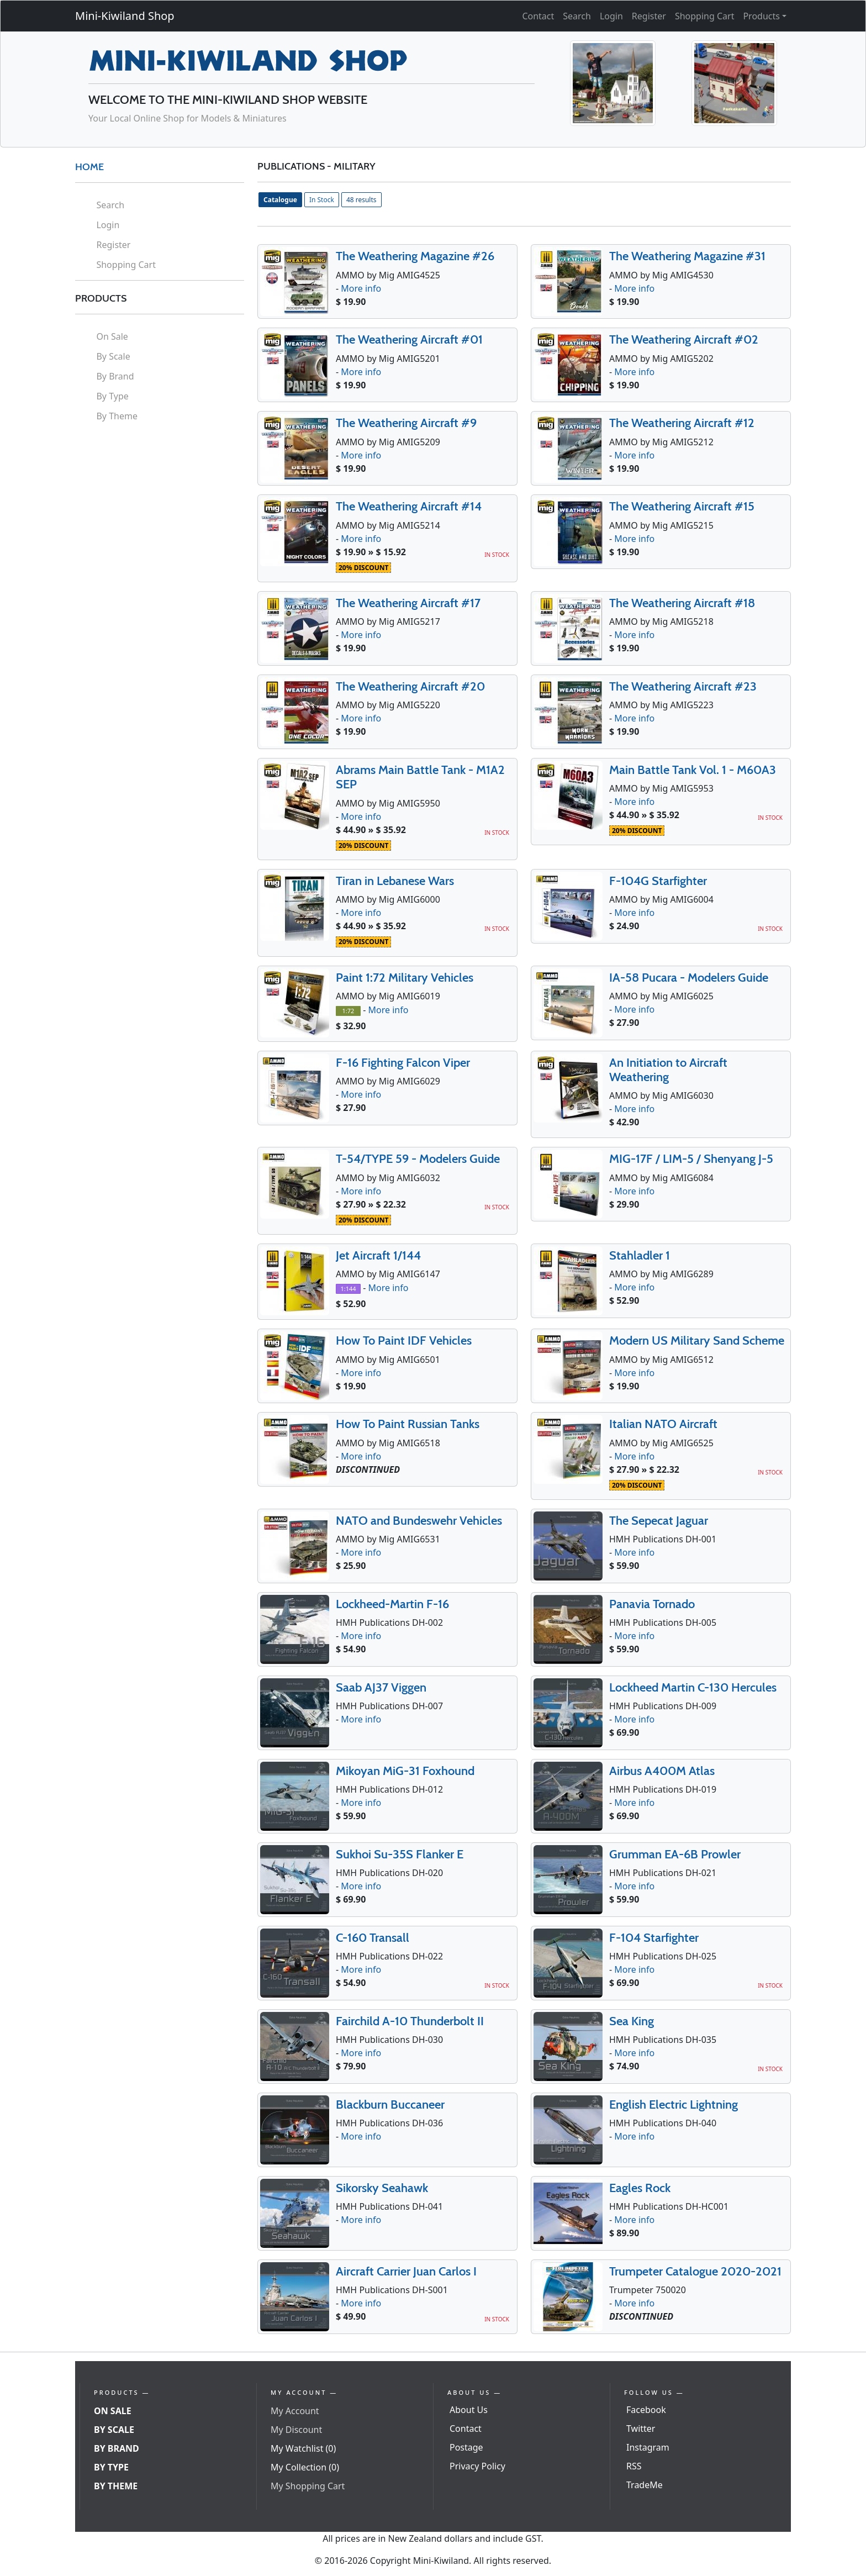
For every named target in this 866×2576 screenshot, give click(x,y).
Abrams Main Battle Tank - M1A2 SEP (420, 777)
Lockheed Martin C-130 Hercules (693, 1687)
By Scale (113, 356)
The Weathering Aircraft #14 (409, 506)
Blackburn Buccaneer (390, 2104)
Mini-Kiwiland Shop (125, 15)
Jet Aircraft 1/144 (378, 1255)
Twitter (640, 2428)
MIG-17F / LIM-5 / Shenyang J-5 (691, 1158)
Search (577, 16)
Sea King (631, 2021)
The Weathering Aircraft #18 (682, 603)
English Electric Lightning (673, 2104)
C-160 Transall (372, 1937)
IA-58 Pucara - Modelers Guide (688, 977)
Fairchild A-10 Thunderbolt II (410, 2021)
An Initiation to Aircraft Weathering (668, 1069)
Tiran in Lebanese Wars (395, 880)
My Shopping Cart (308, 2486)
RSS (634, 2466)
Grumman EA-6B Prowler (675, 1854)
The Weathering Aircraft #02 (683, 339)
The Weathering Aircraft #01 (409, 339)
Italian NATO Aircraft (663, 1423)
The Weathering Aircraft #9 (406, 422)
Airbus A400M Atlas (662, 1770)
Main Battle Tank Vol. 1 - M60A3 (692, 769)
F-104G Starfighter (658, 880)
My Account (295, 2411)
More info (361, 288)
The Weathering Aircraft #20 (410, 686)
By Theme (117, 416)
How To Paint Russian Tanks (407, 1423)
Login (611, 16)
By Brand (115, 376)
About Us (469, 2410)
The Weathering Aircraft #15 (681, 506)
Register (649, 16)
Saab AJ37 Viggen (381, 1687)
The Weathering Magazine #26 (415, 256)
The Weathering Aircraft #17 (408, 603)
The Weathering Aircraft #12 (681, 422)
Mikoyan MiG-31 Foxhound (405, 1770)
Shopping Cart (705, 16)
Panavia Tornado (652, 1604)
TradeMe (644, 2485)
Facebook (646, 2410)
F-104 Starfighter (654, 1937)
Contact (538, 16)
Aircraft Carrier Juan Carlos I (406, 2271)
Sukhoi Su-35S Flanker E (399, 1854)
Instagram (647, 2447)
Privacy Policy (477, 2466)
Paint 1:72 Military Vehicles (404, 977)
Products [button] (761, 16)
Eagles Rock (639, 2187)
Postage (466, 2447)
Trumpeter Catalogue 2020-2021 (695, 2271)
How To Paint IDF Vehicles (404, 1340)
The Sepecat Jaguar (658, 1520)
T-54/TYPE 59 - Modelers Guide (418, 1158)
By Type (112, 396)
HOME (89, 167)
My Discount (296, 2430)
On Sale (112, 336)
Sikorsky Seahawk (382, 2187)
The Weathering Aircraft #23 (683, 686)
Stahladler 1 (639, 1255)
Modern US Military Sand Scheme (696, 1340)
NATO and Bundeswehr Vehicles (419, 1520)
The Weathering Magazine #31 (687, 256)
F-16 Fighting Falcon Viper (403, 1062)
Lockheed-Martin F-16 (392, 1604)
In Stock (321, 199)
